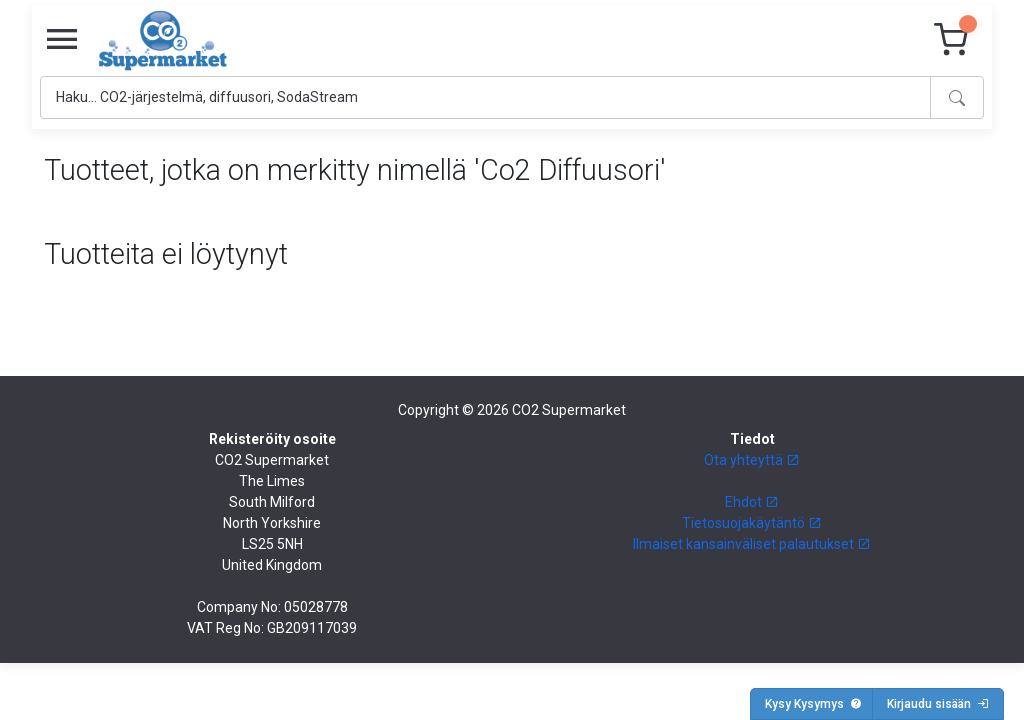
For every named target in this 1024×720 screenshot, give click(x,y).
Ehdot (752, 502)
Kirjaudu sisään (938, 704)
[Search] (485, 97)
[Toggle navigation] (62, 40)
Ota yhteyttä (752, 460)
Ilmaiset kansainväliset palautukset (752, 544)
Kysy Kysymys (813, 704)
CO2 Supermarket (569, 410)
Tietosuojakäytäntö (752, 523)
